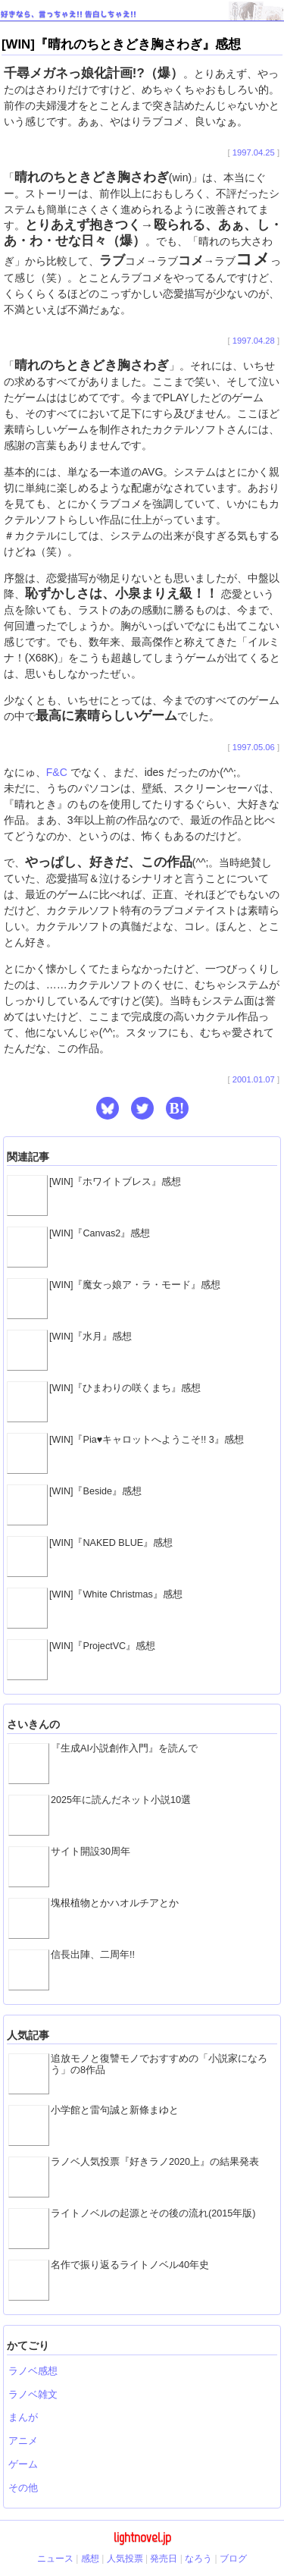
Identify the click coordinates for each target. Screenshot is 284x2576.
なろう (198, 2558)
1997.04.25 (254, 152)
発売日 (163, 2558)
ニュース (55, 2558)
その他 (23, 2488)
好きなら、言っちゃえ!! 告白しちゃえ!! (68, 14)
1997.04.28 (254, 340)
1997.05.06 (254, 747)
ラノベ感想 (33, 2371)
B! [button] (177, 1108)
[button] (107, 1108)
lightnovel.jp (142, 2537)
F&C (56, 772)
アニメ (23, 2441)
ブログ (233, 2558)
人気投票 (125, 2558)
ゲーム (23, 2464)
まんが (23, 2417)
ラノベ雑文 (33, 2394)
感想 (90, 2558)
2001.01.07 (254, 1079)
